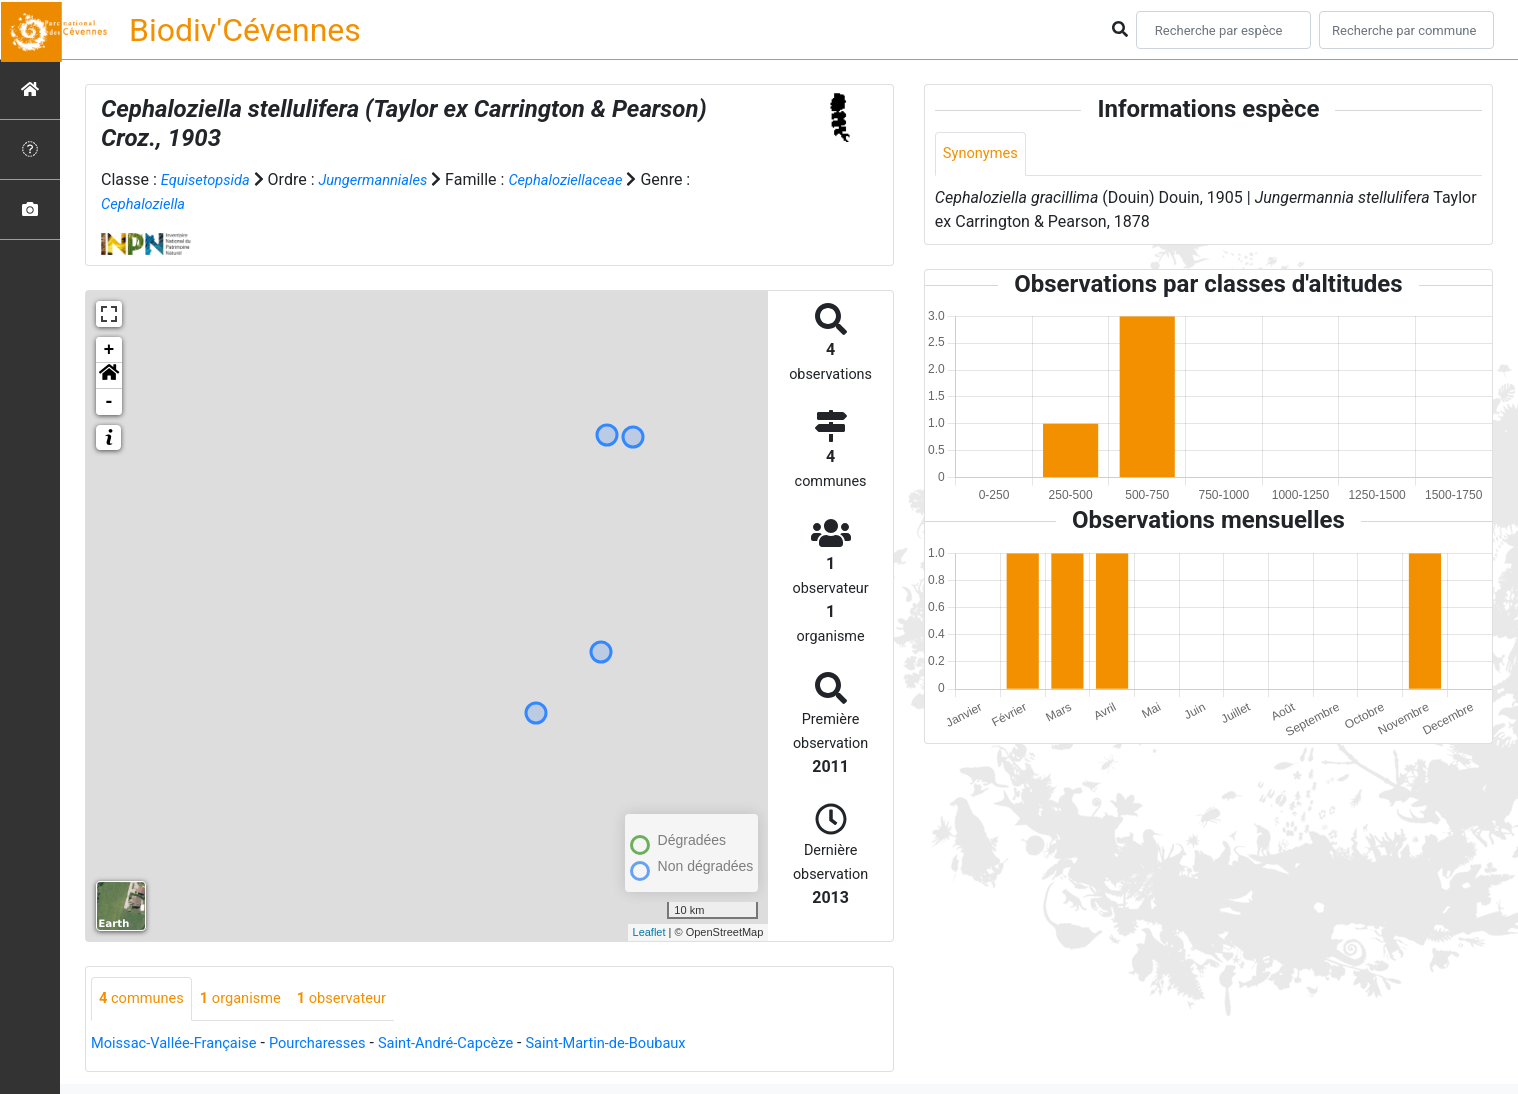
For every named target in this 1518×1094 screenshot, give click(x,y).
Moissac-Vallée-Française (182, 1044)
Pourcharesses (338, 1044)
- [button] (109, 402)
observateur (362, 999)
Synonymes (984, 154)
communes (145, 999)
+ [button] (109, 350)
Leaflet (649, 932)
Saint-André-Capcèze (478, 1044)
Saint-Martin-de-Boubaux (652, 1044)
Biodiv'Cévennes (245, 30)
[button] (109, 376)
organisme (252, 999)
